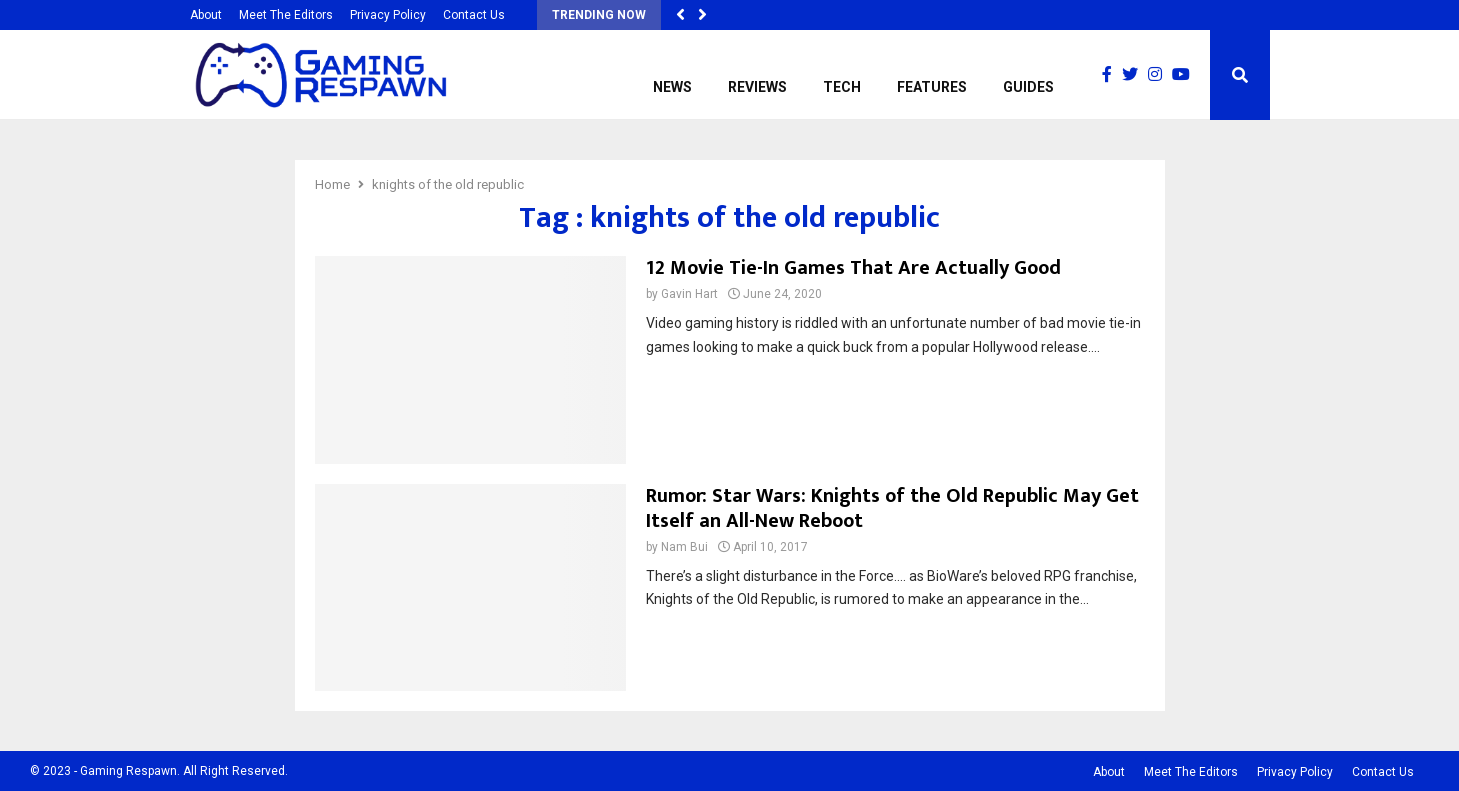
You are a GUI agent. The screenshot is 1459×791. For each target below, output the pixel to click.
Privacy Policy (388, 15)
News (672, 87)
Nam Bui (684, 547)
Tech (842, 87)
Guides (1028, 87)
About (206, 15)
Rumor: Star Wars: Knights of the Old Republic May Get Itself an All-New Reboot (892, 508)
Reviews (757, 87)
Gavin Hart (689, 294)
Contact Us (474, 15)
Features (932, 87)
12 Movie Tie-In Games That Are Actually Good (853, 268)
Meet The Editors (286, 15)
